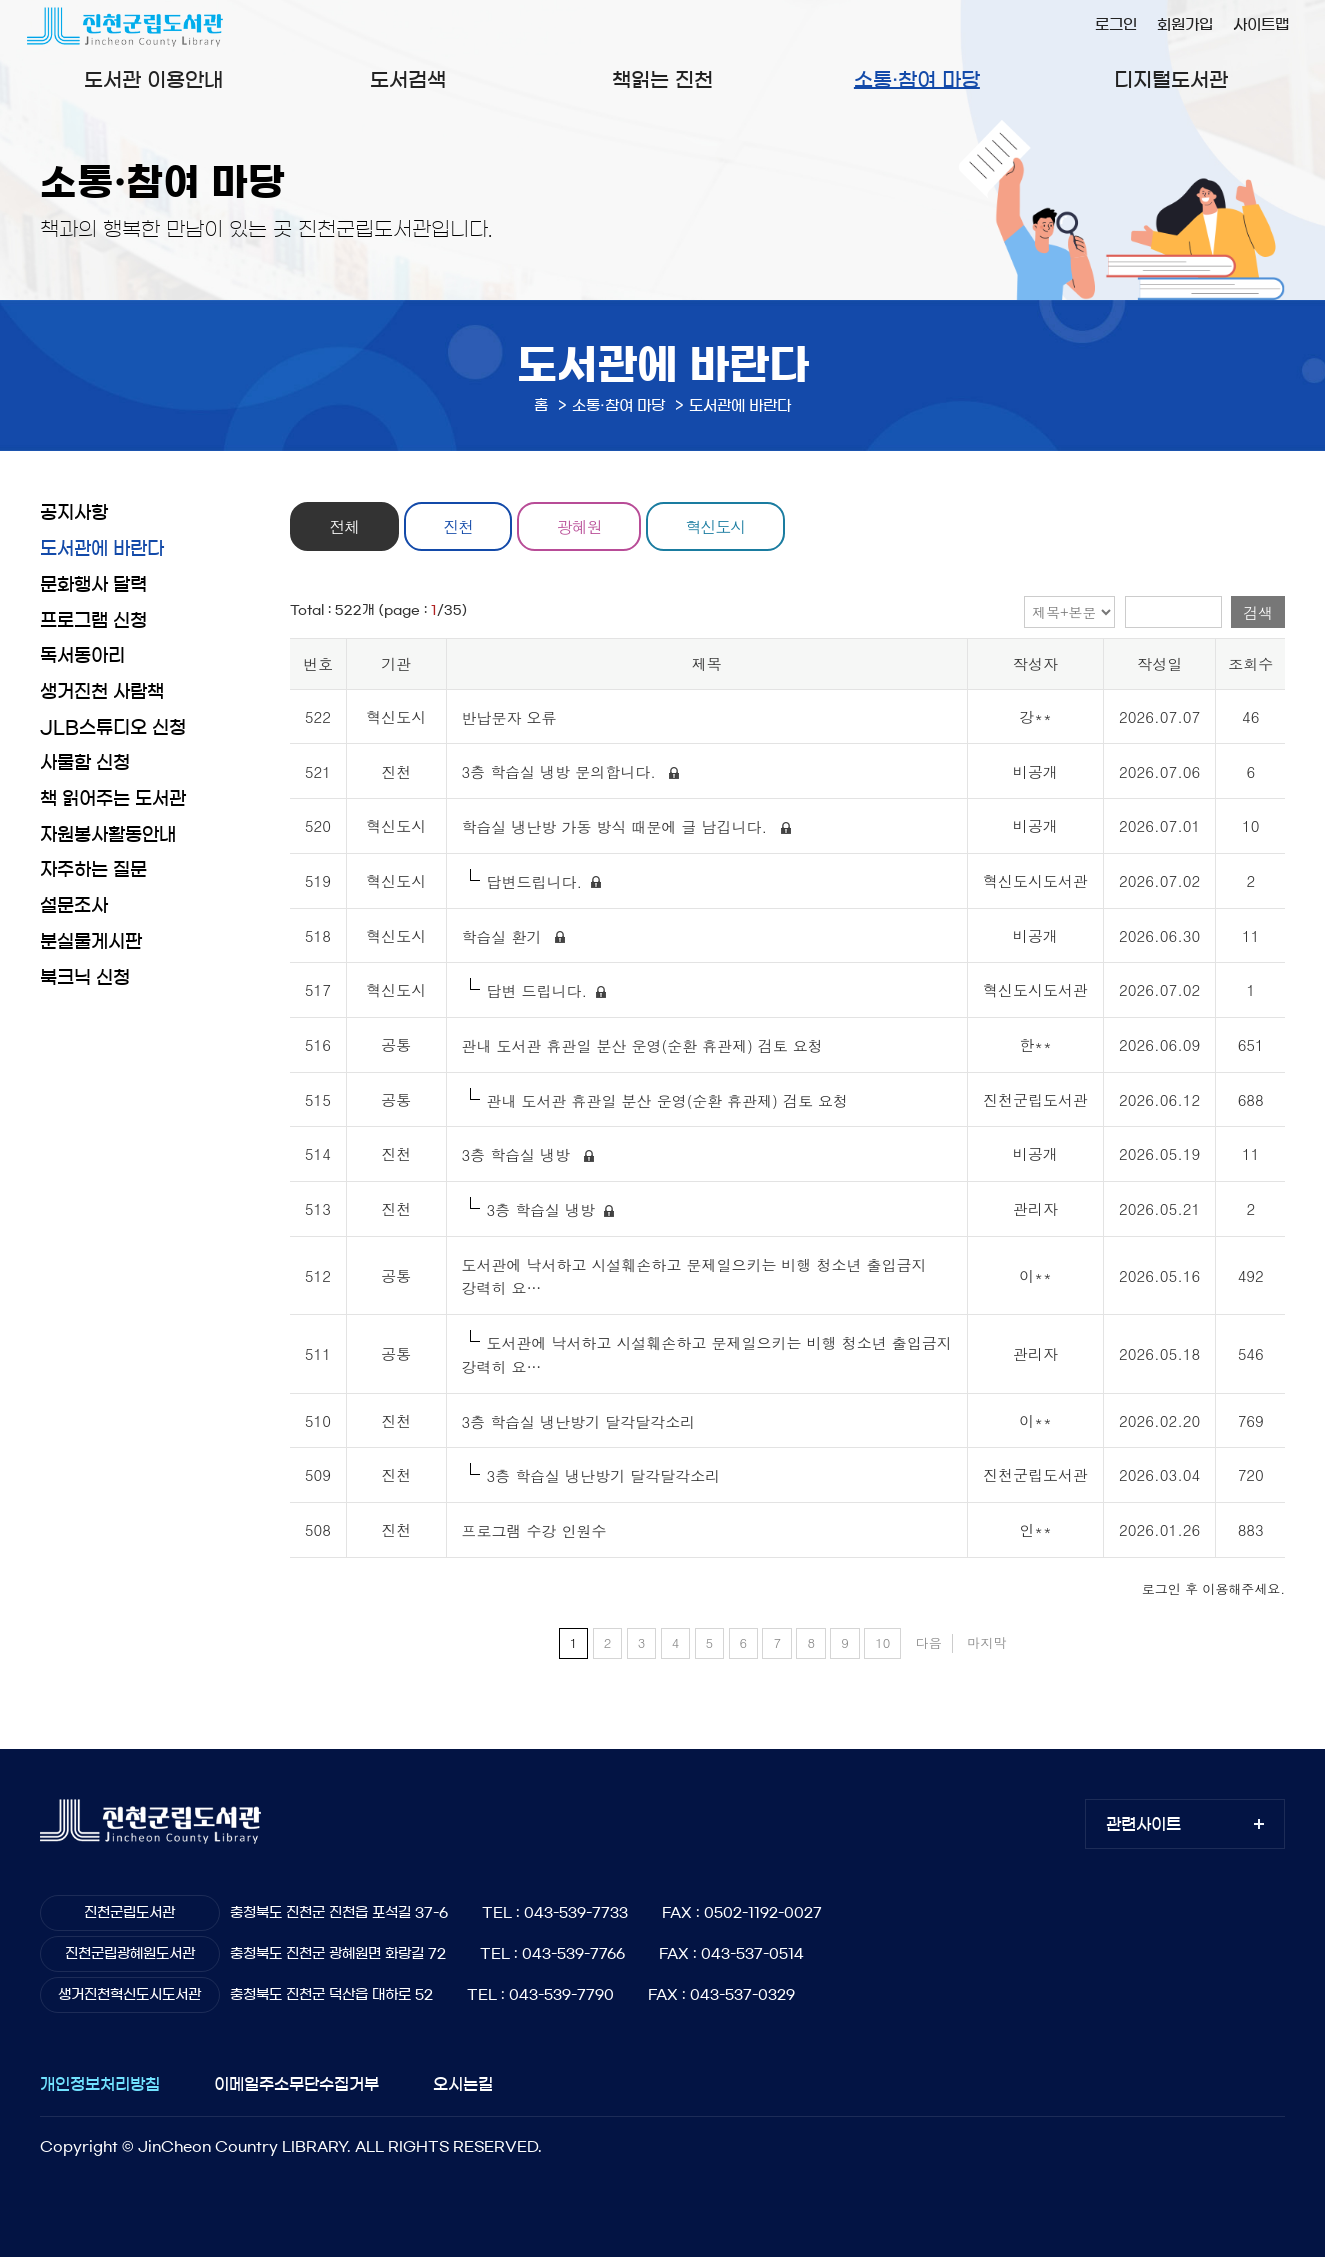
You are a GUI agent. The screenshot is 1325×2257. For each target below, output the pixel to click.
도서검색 (408, 80)
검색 (1258, 612)
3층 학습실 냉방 (521, 1155)
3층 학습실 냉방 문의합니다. (564, 772)
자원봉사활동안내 (108, 835)
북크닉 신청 (85, 978)
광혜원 (590, 525)
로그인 (1116, 24)
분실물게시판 (91, 942)
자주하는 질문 (93, 870)
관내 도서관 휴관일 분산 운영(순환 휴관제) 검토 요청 (645, 1045)
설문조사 (74, 906)
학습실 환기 (507, 936)
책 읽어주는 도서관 (113, 799)
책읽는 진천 (662, 80)
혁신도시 (731, 525)
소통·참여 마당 (917, 80)
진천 (465, 525)
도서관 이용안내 (153, 80)
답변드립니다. (535, 881)
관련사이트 (1143, 1824)
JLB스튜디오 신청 (113, 728)
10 (882, 1642)
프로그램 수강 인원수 (537, 1530)
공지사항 (74, 513)
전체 (347, 525)
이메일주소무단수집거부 (296, 2084)
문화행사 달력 (93, 585)
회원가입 (1185, 24)
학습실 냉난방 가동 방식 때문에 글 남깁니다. (620, 827)
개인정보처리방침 (100, 2084)
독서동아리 (82, 656)
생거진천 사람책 (102, 692)
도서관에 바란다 (102, 549)
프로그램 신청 (93, 621)
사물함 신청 (85, 763)
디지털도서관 (1171, 80)
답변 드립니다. (537, 991)
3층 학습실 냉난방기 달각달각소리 (581, 1421)
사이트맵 (1261, 24)
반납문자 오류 (512, 717)
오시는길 (463, 2084)
